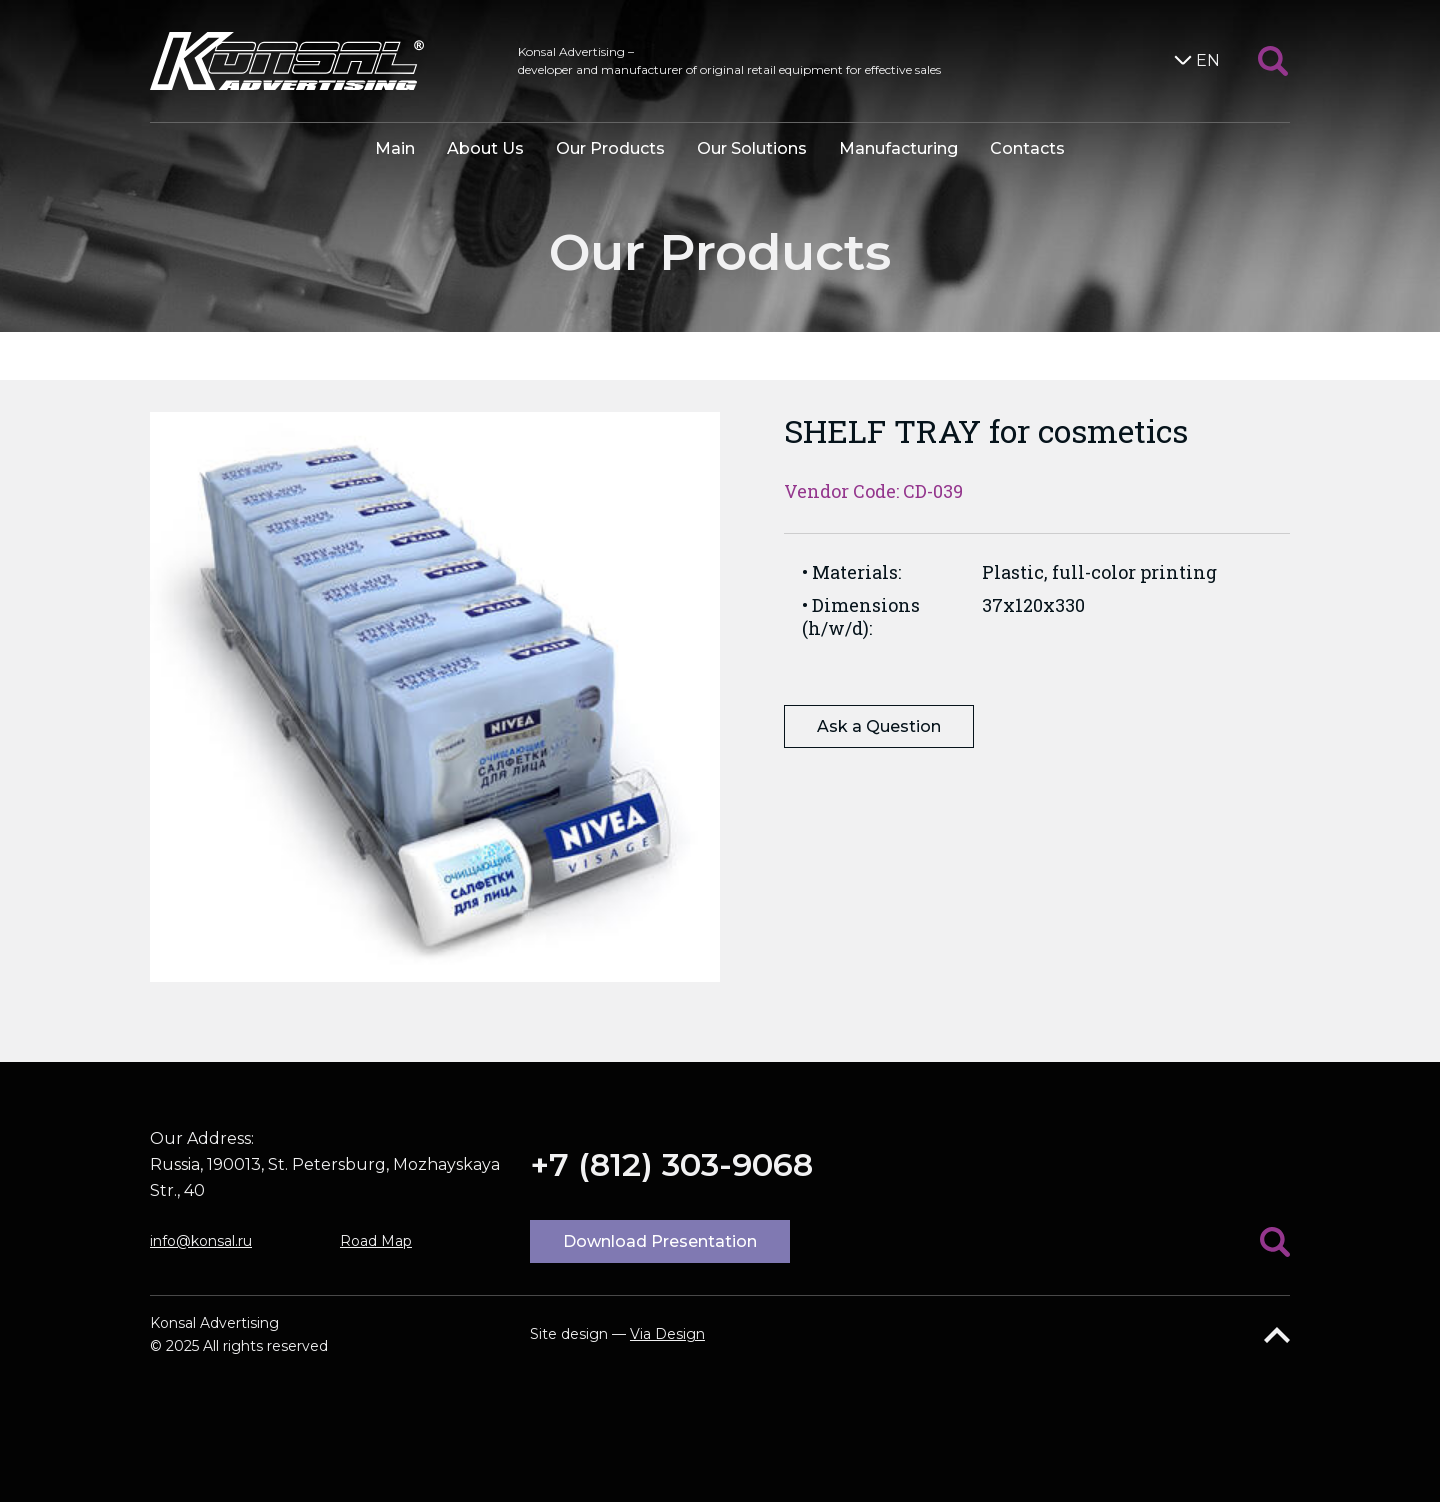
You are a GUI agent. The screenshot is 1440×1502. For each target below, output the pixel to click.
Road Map (376, 1241)
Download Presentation (660, 1241)
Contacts (1027, 148)
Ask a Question (879, 726)
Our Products (610, 148)
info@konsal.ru (201, 1241)
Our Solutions (752, 148)
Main (395, 148)
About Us (485, 148)
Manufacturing (898, 148)
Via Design (667, 1334)
